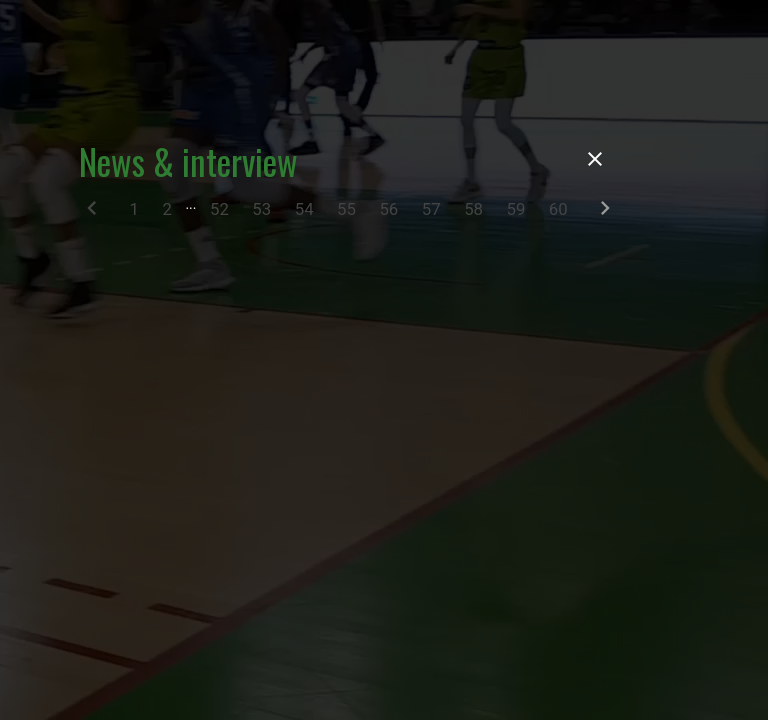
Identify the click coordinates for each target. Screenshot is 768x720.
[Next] (605, 212)
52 (219, 209)
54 (304, 209)
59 (516, 209)
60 (558, 209)
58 (473, 209)
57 (431, 209)
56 (388, 209)
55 (346, 209)
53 (261, 209)
